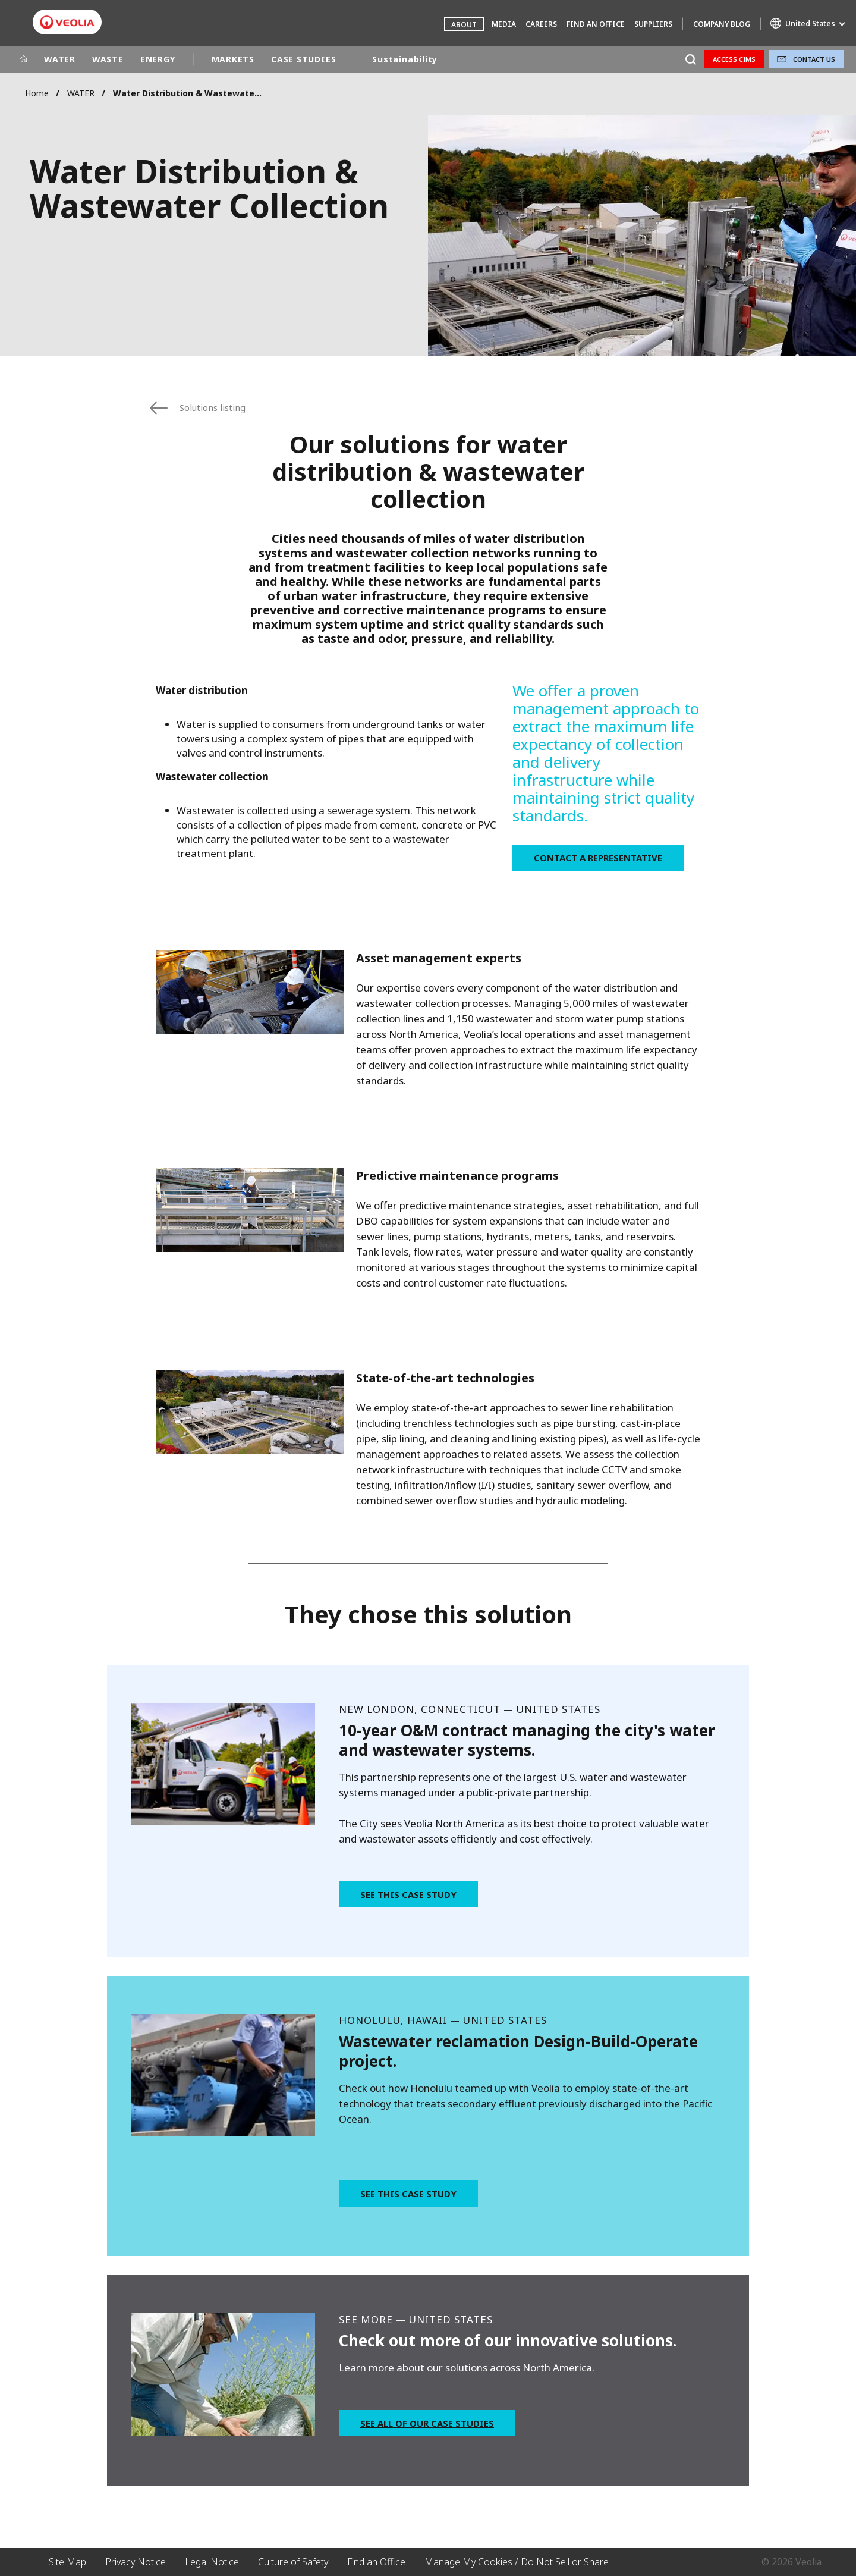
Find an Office (596, 24)
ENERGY (157, 59)
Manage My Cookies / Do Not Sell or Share (516, 2561)
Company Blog (721, 24)
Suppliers (653, 24)
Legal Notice (212, 2561)
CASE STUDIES (303, 59)
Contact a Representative (598, 858)
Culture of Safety (293, 2561)
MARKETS (233, 59)
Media (504, 24)
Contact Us (814, 59)
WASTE (108, 59)
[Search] (690, 59)
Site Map (67, 2561)
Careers (541, 24)
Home (37, 93)
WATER (59, 59)
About (464, 25)
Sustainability (405, 59)
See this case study (408, 1894)
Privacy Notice (135, 2561)
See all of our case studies (427, 2423)
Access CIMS (734, 59)
